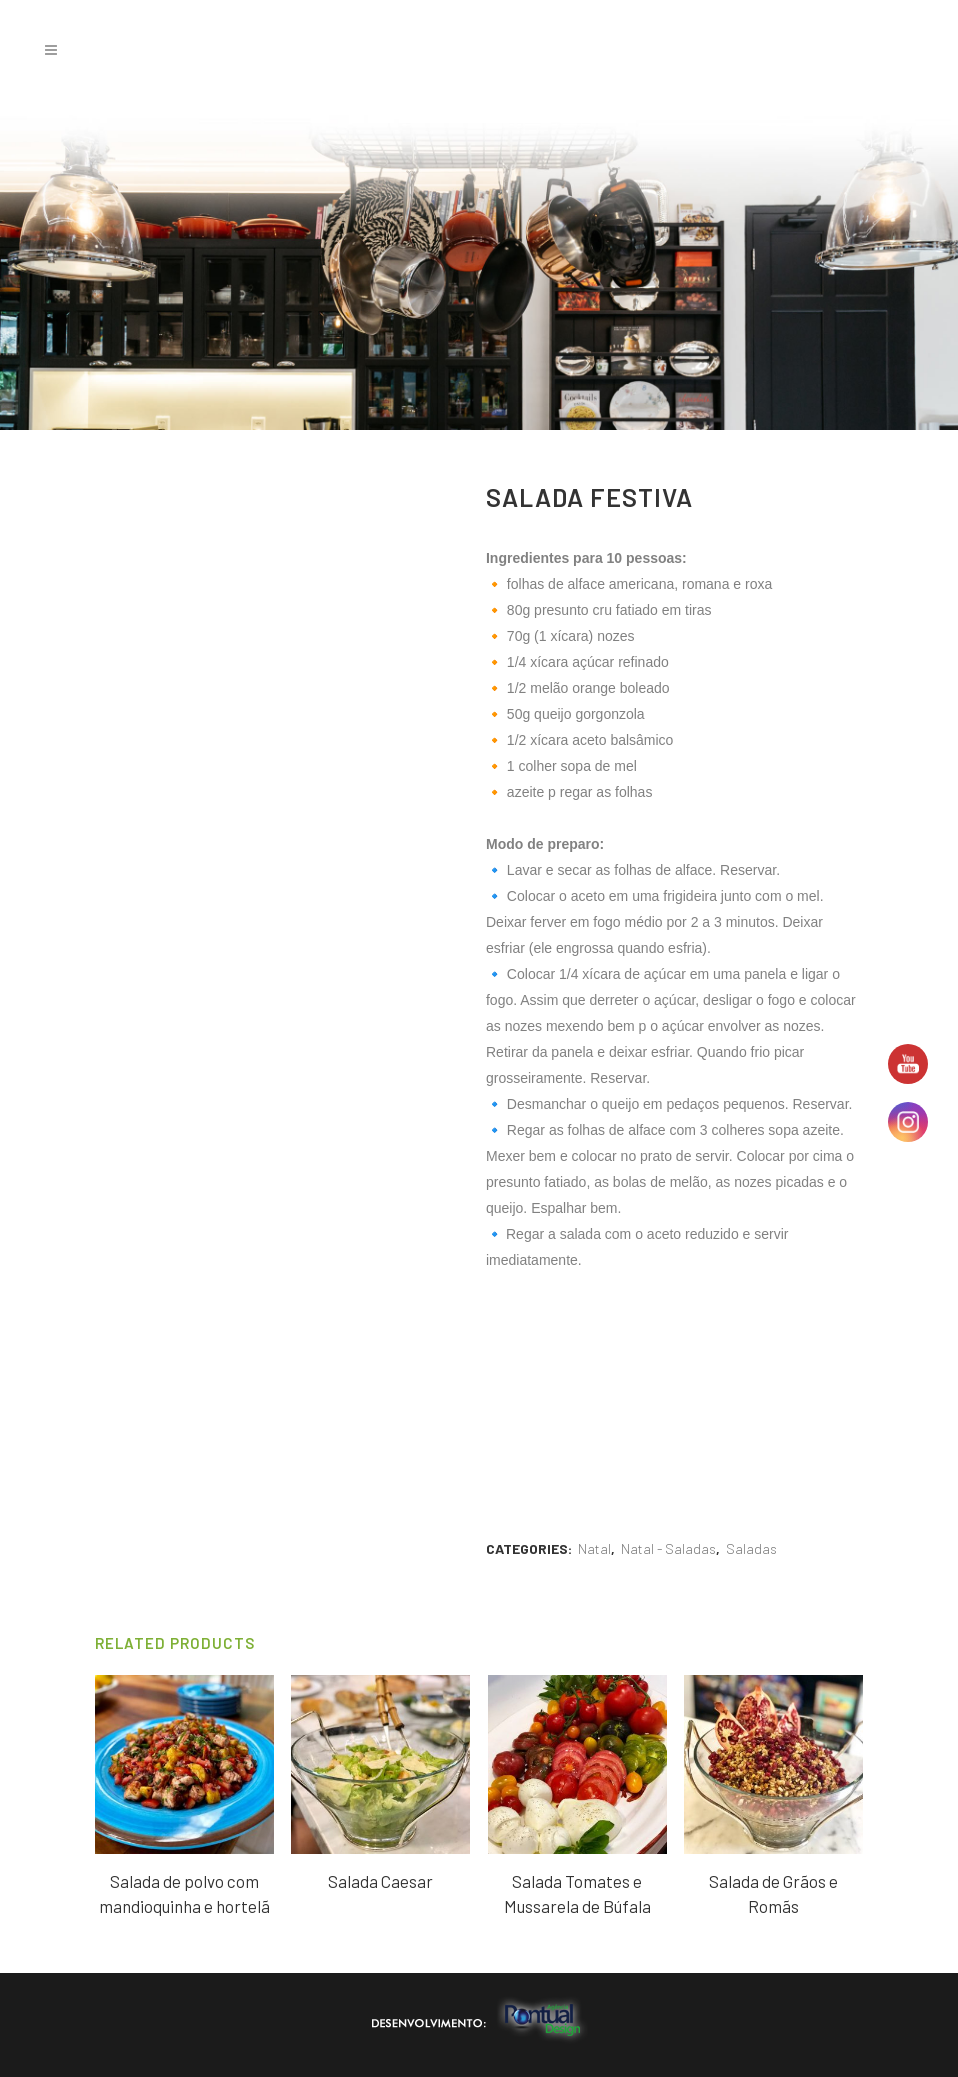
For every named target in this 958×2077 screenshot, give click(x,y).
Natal (594, 1548)
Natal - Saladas (668, 1548)
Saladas (751, 1548)
